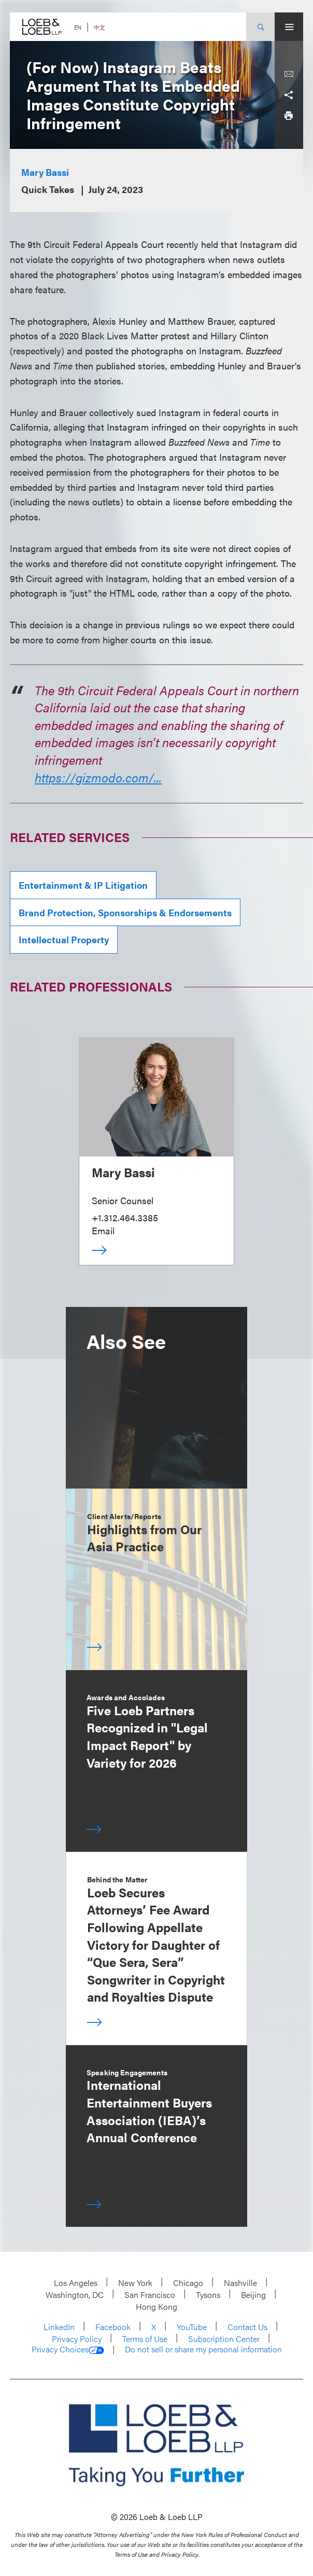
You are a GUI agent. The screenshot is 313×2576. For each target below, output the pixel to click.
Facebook (113, 2327)
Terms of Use (144, 2339)
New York (135, 2283)
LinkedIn (59, 2327)
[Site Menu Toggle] (289, 26)
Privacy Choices (68, 2349)
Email (103, 1230)
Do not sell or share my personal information (203, 2349)
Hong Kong (156, 2306)
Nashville (240, 2283)
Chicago (188, 2283)
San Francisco (149, 2295)
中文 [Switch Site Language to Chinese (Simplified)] (99, 27)
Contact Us (247, 2327)
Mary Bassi (45, 172)
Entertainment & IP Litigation (83, 884)
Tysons (208, 2295)
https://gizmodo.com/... (98, 777)
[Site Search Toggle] (260, 26)
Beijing (253, 2295)
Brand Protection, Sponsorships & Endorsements (125, 912)
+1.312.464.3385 (125, 1217)
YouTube (192, 2327)
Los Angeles (75, 2283)
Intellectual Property (64, 939)
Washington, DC (75, 2295)
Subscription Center (224, 2339)
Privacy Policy (77, 2339)
